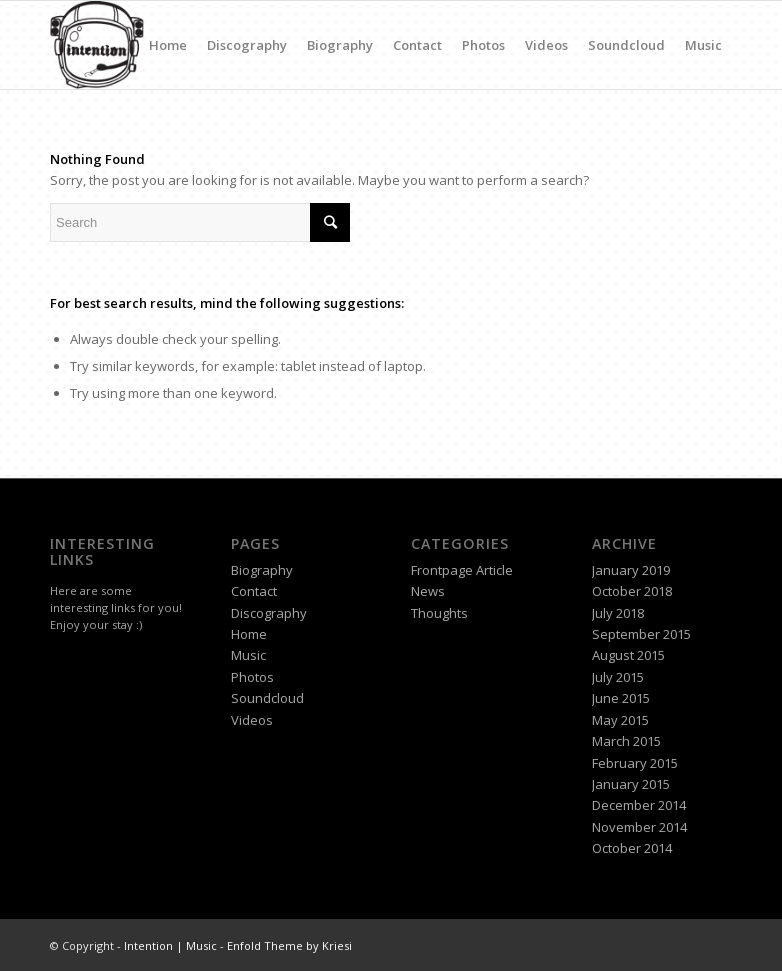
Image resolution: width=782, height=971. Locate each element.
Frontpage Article (462, 570)
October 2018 (632, 591)
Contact (417, 45)
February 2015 (635, 763)
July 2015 (618, 677)
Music (703, 45)
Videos (546, 45)
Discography (247, 45)
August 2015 (628, 655)
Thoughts (439, 613)
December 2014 (639, 805)
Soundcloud (626, 45)
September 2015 (641, 634)
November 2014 (639, 827)
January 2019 (631, 570)
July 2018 (618, 613)
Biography (340, 45)
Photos (483, 45)
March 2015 (626, 741)
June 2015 (621, 698)
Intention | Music (170, 945)
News (428, 591)
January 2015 (631, 784)
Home (168, 45)
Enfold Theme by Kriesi (289, 945)
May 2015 (620, 720)
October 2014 (632, 848)
